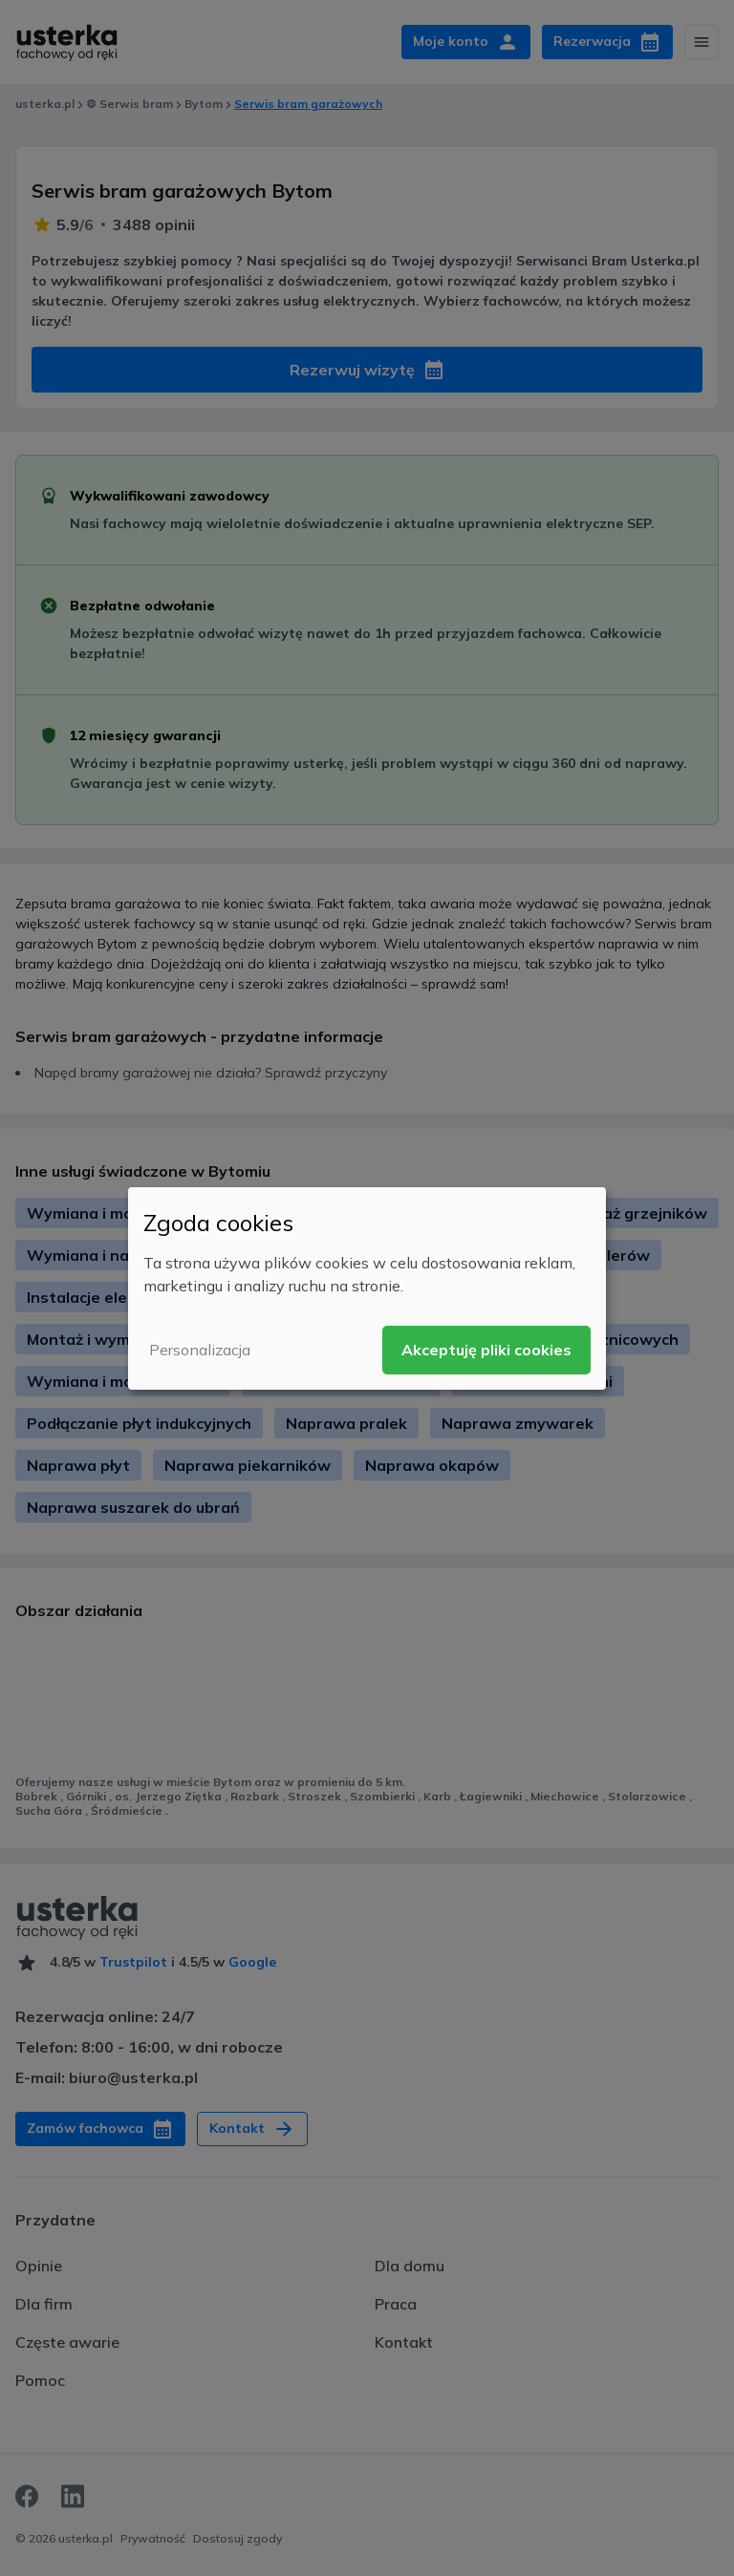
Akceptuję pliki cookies (486, 1349)
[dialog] (367, 1287)
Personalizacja (199, 1349)
